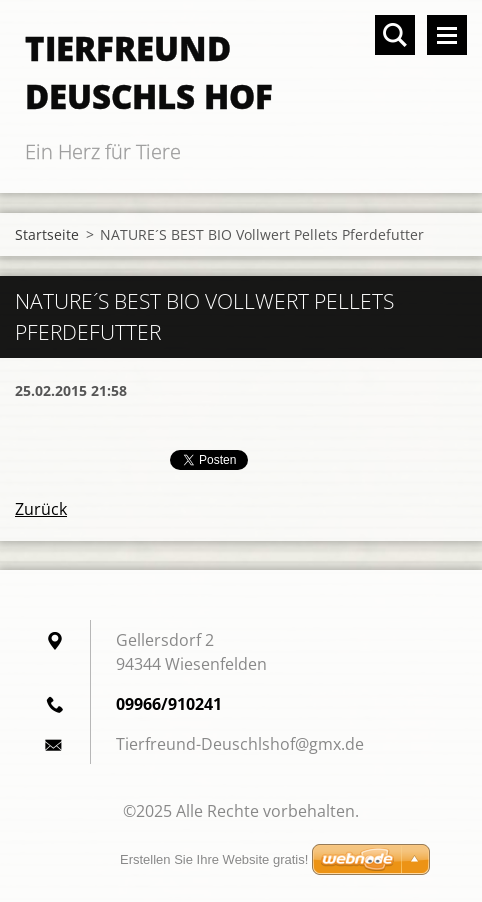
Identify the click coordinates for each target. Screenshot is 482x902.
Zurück (41, 509)
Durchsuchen (395, 35)
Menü (447, 35)
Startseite (47, 234)
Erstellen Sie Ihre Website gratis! (214, 859)
